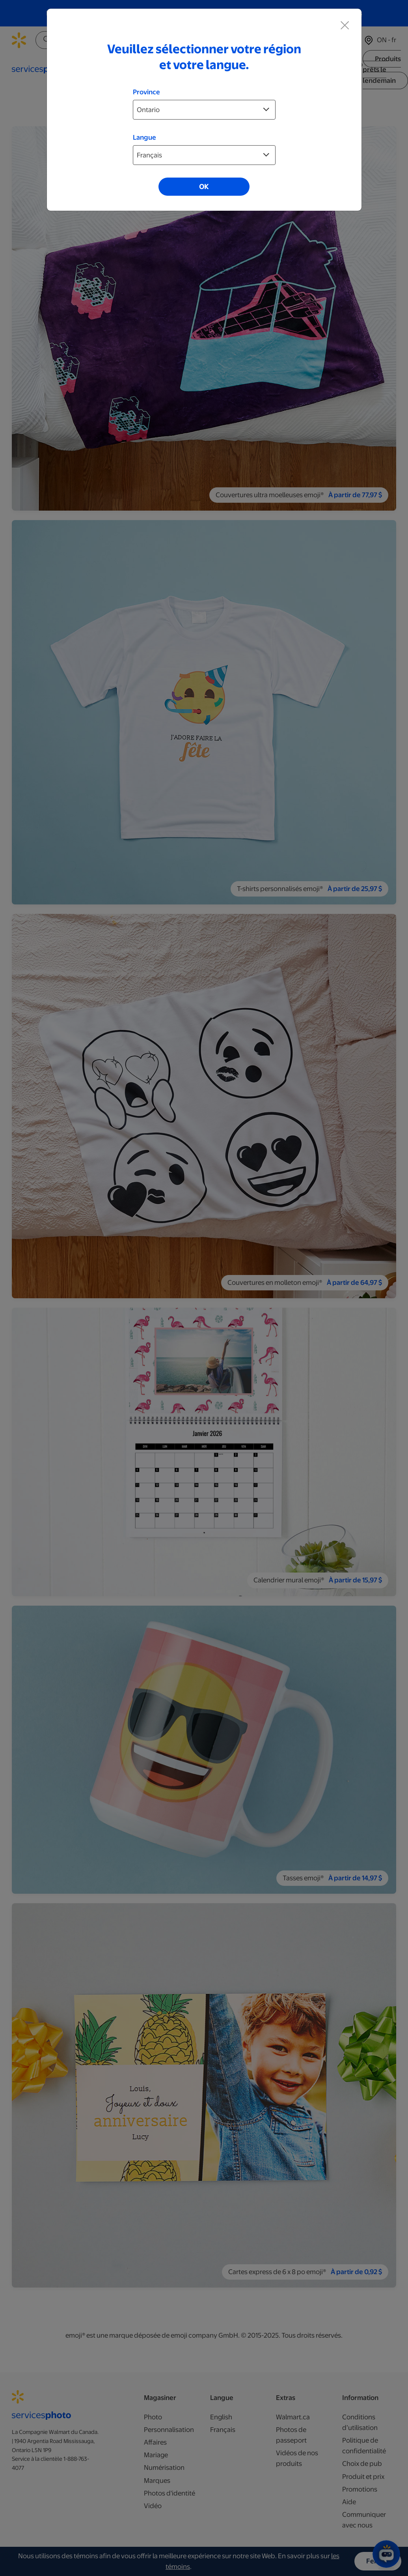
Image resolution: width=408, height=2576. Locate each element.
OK (204, 187)
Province (146, 92)
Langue (144, 137)
